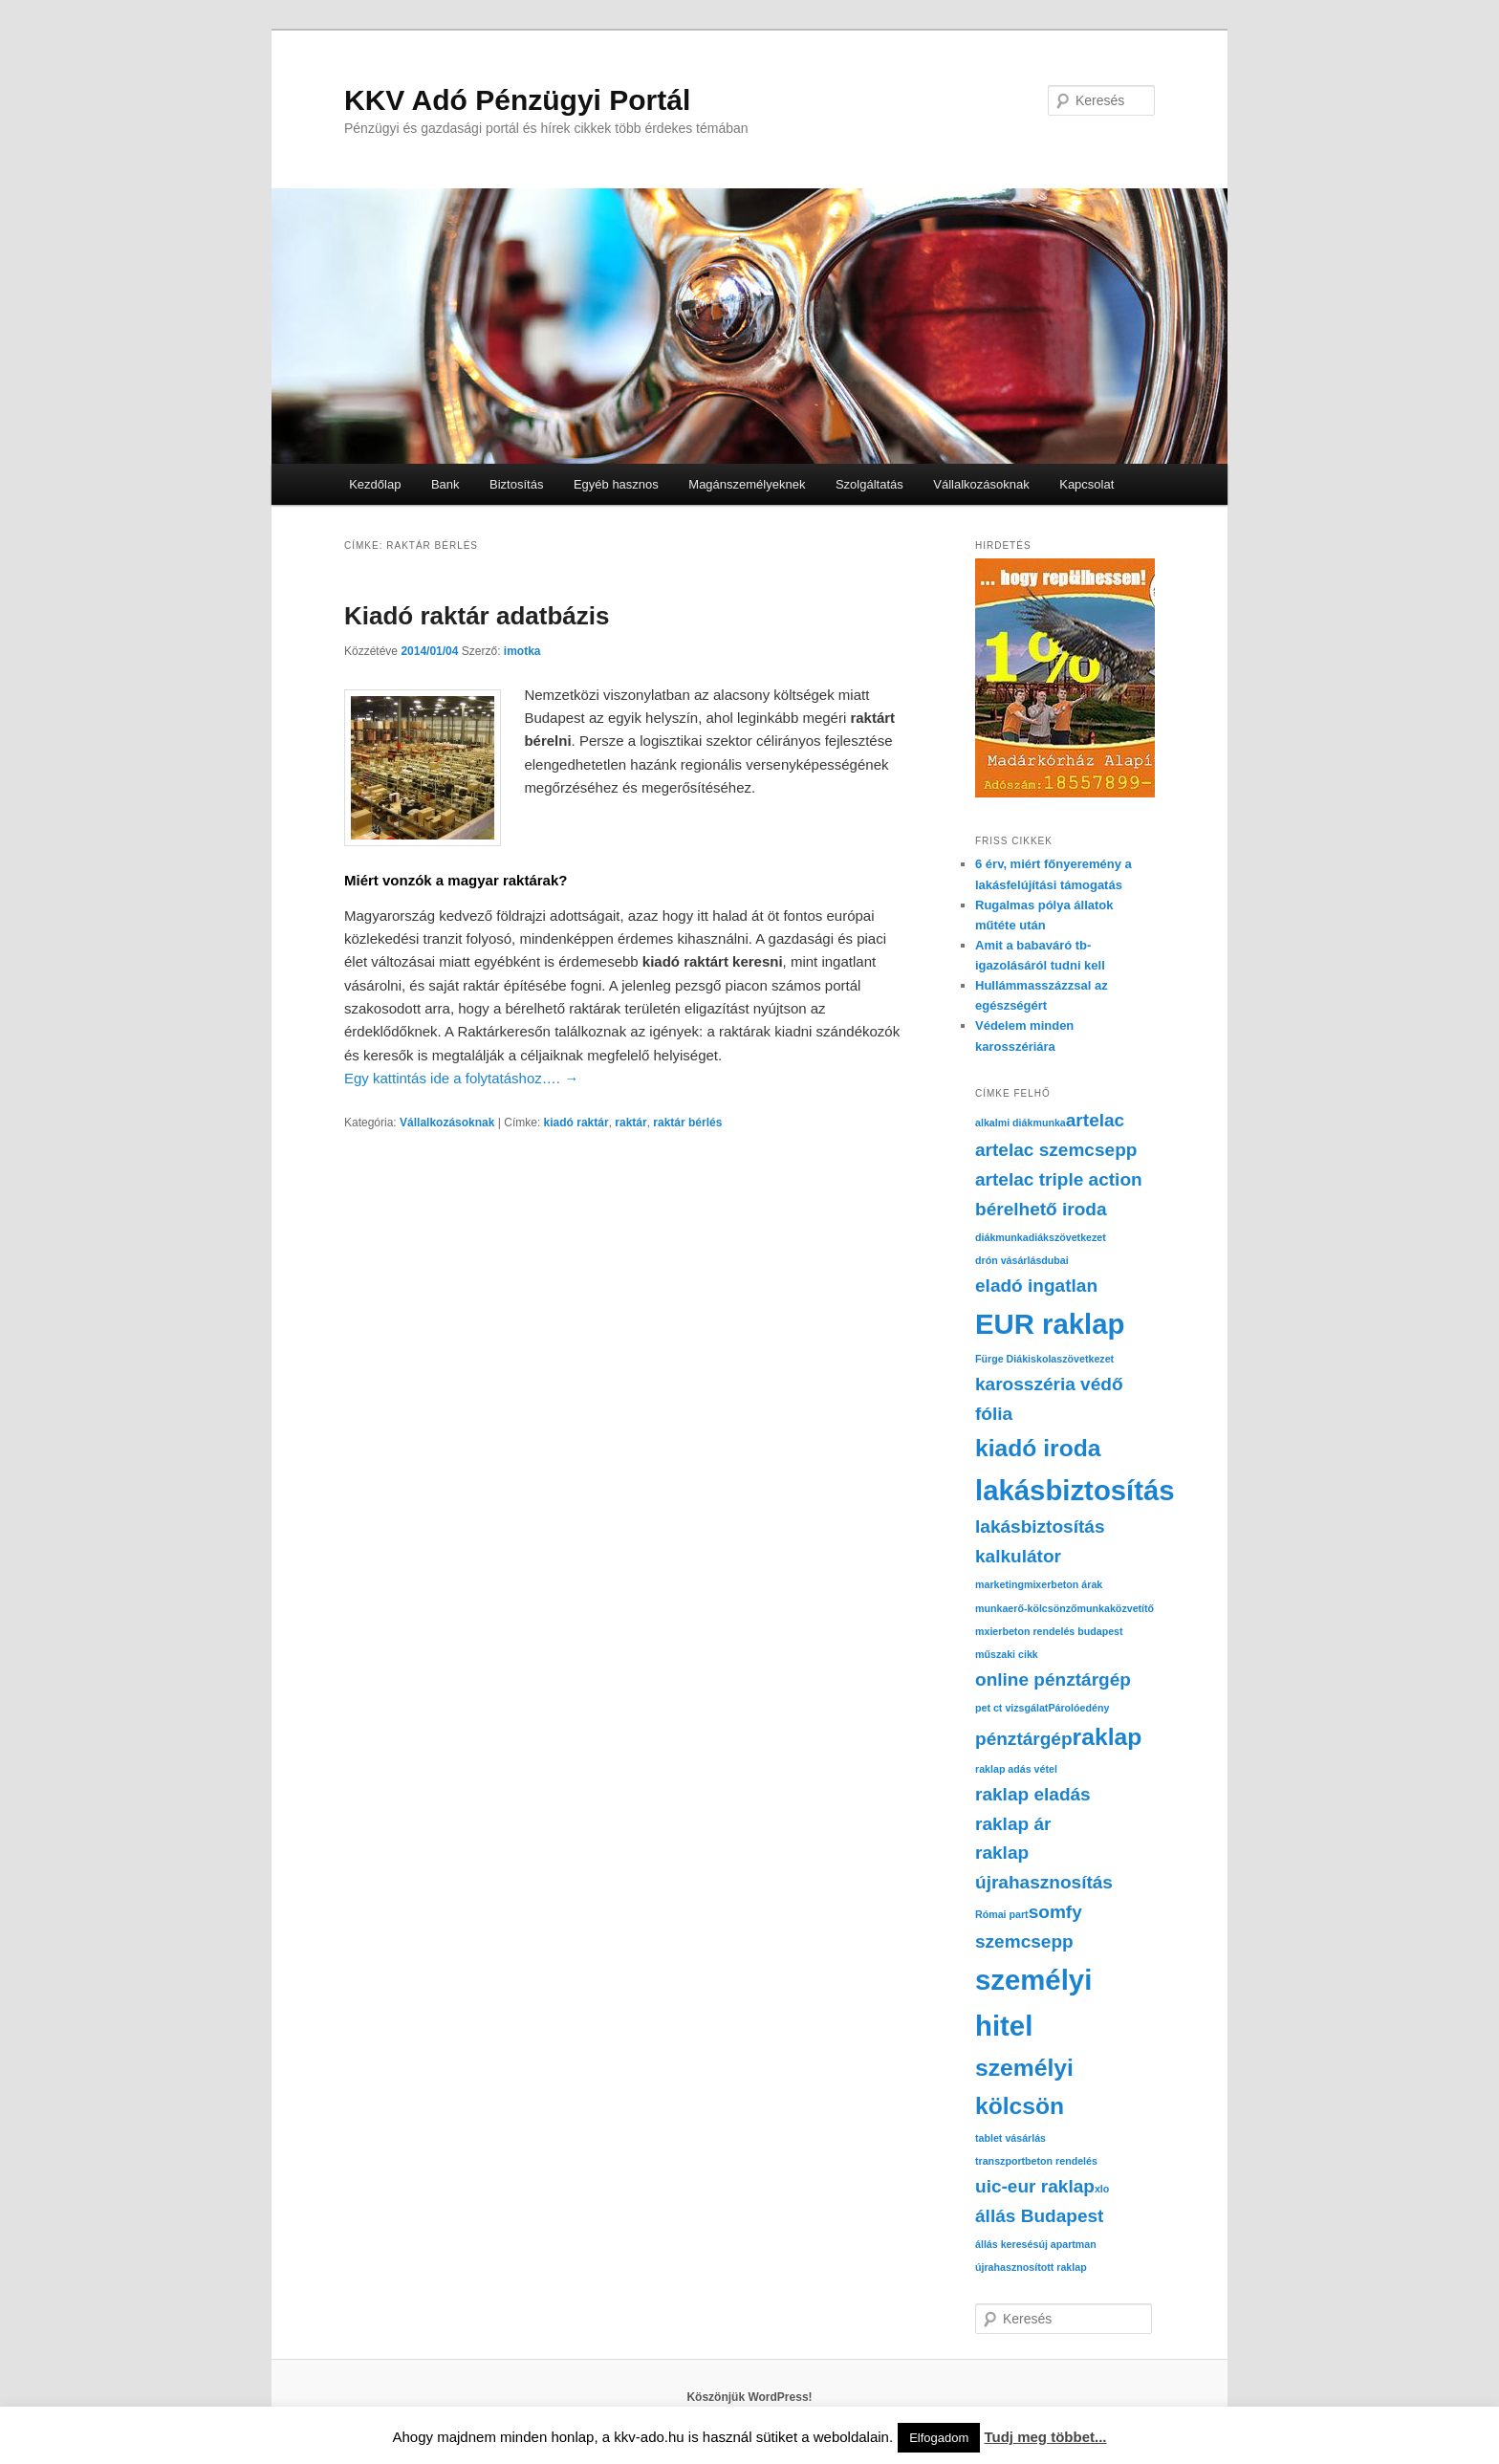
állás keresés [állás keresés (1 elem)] (1006, 2244)
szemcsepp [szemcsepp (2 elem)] (1024, 1941)
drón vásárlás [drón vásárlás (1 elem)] (1008, 1260)
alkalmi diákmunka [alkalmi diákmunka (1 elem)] (1020, 1122)
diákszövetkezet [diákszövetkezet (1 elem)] (1067, 1237)
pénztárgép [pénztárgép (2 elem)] (1024, 1739)
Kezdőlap (375, 484)
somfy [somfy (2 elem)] (1055, 1912)
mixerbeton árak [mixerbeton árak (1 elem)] (1063, 1584)
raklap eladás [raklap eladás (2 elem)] (1033, 1794)
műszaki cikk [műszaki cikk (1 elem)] (1006, 1654)
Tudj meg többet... (1045, 2437)
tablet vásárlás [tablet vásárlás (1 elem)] (1010, 2138)
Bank (445, 484)
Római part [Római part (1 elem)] (1002, 1914)
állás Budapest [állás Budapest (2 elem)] (1039, 2216)
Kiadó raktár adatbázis (476, 615)
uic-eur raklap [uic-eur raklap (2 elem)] (1035, 2186)
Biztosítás (516, 484)
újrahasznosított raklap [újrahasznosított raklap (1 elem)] (1031, 2267)
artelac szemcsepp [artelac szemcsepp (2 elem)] (1056, 1150)
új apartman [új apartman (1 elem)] (1067, 2244)
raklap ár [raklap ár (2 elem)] (1013, 1824)
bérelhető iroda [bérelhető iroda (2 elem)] (1041, 1209)
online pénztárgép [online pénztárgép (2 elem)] (1053, 1679)
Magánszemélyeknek (746, 484)
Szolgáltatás (869, 484)
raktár (630, 1122)
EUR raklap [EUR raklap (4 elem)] (1049, 1324)
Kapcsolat (1086, 484)
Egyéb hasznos (616, 484)
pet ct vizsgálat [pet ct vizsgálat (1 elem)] (1011, 1707)
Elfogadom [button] (938, 2438)
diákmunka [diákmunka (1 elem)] (1002, 1237)
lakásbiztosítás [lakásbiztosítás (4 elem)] (1075, 1490)
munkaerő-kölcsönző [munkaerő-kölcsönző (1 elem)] (1026, 1608)
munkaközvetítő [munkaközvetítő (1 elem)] (1116, 1608)
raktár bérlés (687, 1122)
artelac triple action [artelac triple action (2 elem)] (1058, 1179)
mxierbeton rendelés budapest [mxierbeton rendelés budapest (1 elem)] (1049, 1631)
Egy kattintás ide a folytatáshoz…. (461, 1078)
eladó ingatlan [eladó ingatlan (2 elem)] (1036, 1286)
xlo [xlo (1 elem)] (1102, 2188)
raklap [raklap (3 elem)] (1107, 1737)
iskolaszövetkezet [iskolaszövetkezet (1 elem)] (1071, 1358)
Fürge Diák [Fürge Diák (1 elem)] (1001, 1358)
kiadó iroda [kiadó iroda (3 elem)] (1038, 1448)
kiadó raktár (576, 1122)
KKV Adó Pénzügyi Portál (517, 100)
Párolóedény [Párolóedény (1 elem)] (1078, 1707)
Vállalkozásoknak (981, 484)
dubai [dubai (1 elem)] (1054, 1260)
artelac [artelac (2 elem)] (1095, 1120)
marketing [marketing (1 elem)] (999, 1584)
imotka (522, 651)
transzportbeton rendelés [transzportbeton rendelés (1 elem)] (1036, 2161)
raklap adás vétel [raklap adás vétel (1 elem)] (1016, 1769)
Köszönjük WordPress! (749, 2397)
